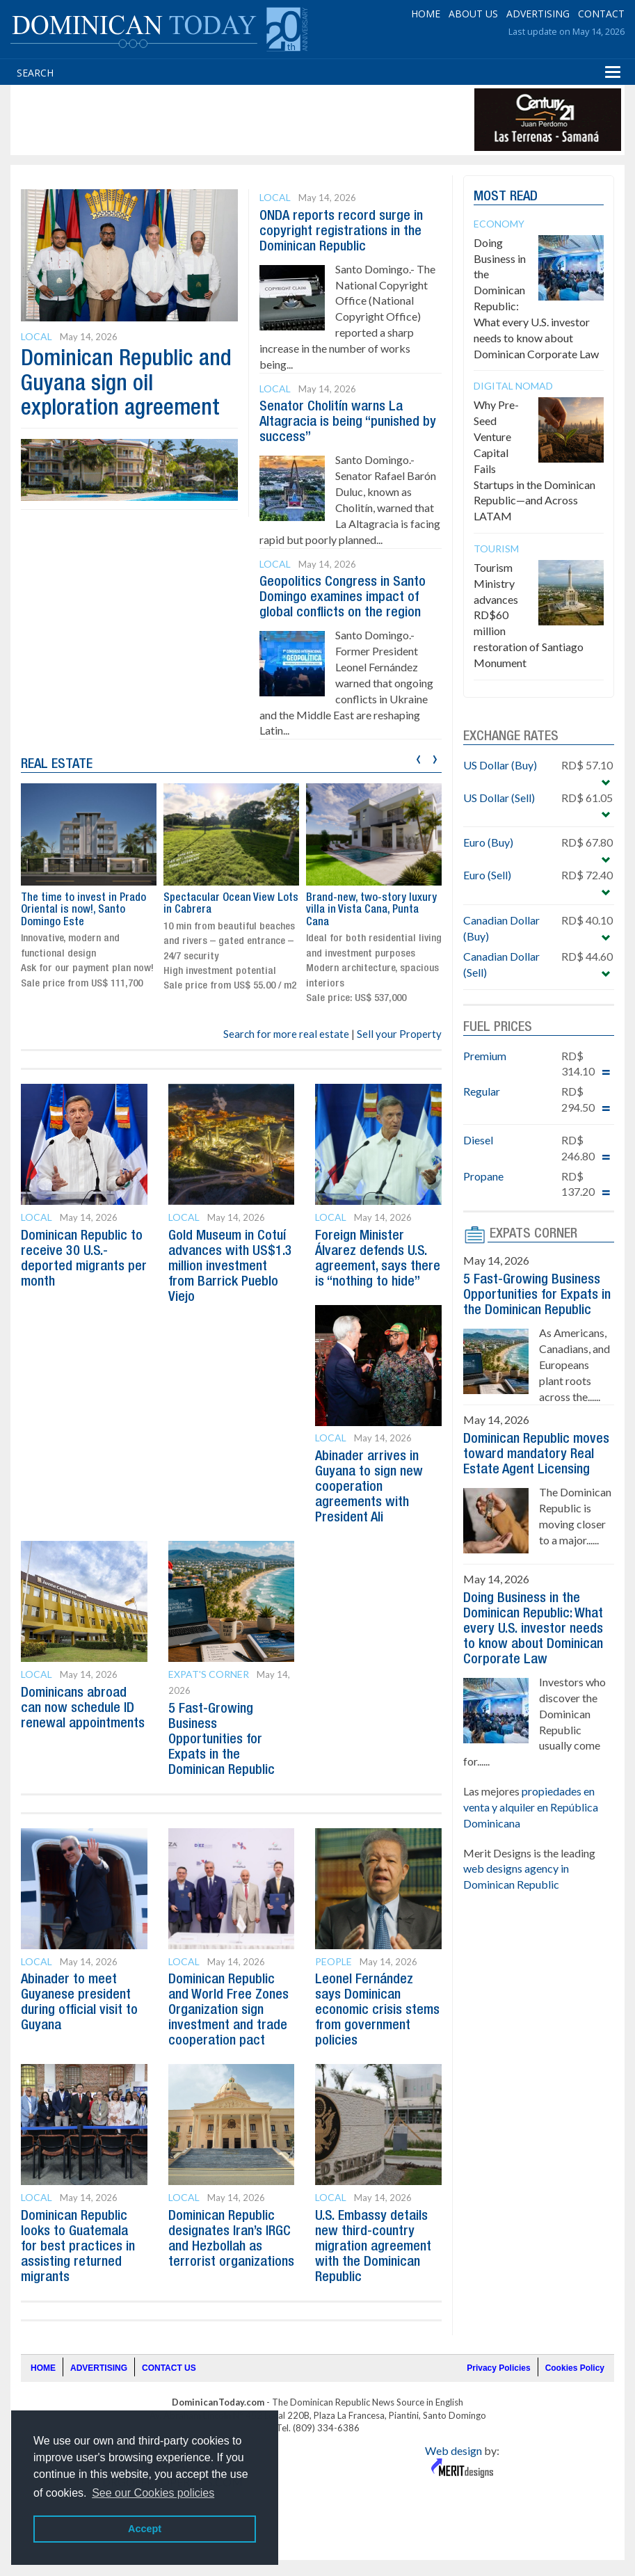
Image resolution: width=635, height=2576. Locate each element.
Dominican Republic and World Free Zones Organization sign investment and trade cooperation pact (228, 2010)
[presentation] (418, 757)
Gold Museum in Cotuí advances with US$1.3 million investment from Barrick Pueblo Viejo (230, 1267)
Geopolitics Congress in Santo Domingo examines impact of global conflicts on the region (342, 597)
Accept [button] (144, 2528)
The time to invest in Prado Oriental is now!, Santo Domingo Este (83, 910)
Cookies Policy (574, 2368)
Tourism (496, 548)
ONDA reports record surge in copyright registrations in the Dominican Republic (341, 231)
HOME (425, 13)
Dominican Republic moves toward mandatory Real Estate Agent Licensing (536, 1454)
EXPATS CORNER (533, 1234)
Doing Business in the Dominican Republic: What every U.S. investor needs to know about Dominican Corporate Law (533, 1629)
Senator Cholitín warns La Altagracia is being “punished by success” (347, 422)
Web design (453, 2450)
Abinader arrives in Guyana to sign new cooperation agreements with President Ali (369, 1487)
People (333, 1961)
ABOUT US (473, 13)
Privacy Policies (498, 2368)
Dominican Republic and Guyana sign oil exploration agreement (126, 383)
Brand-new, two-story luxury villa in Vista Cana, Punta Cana (371, 910)
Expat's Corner (208, 1674)
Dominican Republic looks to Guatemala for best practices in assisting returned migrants (78, 2247)
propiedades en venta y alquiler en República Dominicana (530, 1807)
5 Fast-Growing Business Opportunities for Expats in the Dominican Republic (221, 1740)
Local (36, 336)
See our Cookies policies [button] (153, 2493)
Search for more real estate (286, 1033)
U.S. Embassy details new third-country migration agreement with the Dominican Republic (373, 2247)
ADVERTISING (538, 13)
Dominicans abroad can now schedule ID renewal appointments (83, 1708)
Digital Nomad (513, 386)
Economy (499, 224)
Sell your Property (399, 1033)
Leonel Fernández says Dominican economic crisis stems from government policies (377, 2010)
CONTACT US (169, 2368)
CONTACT (601, 13)
